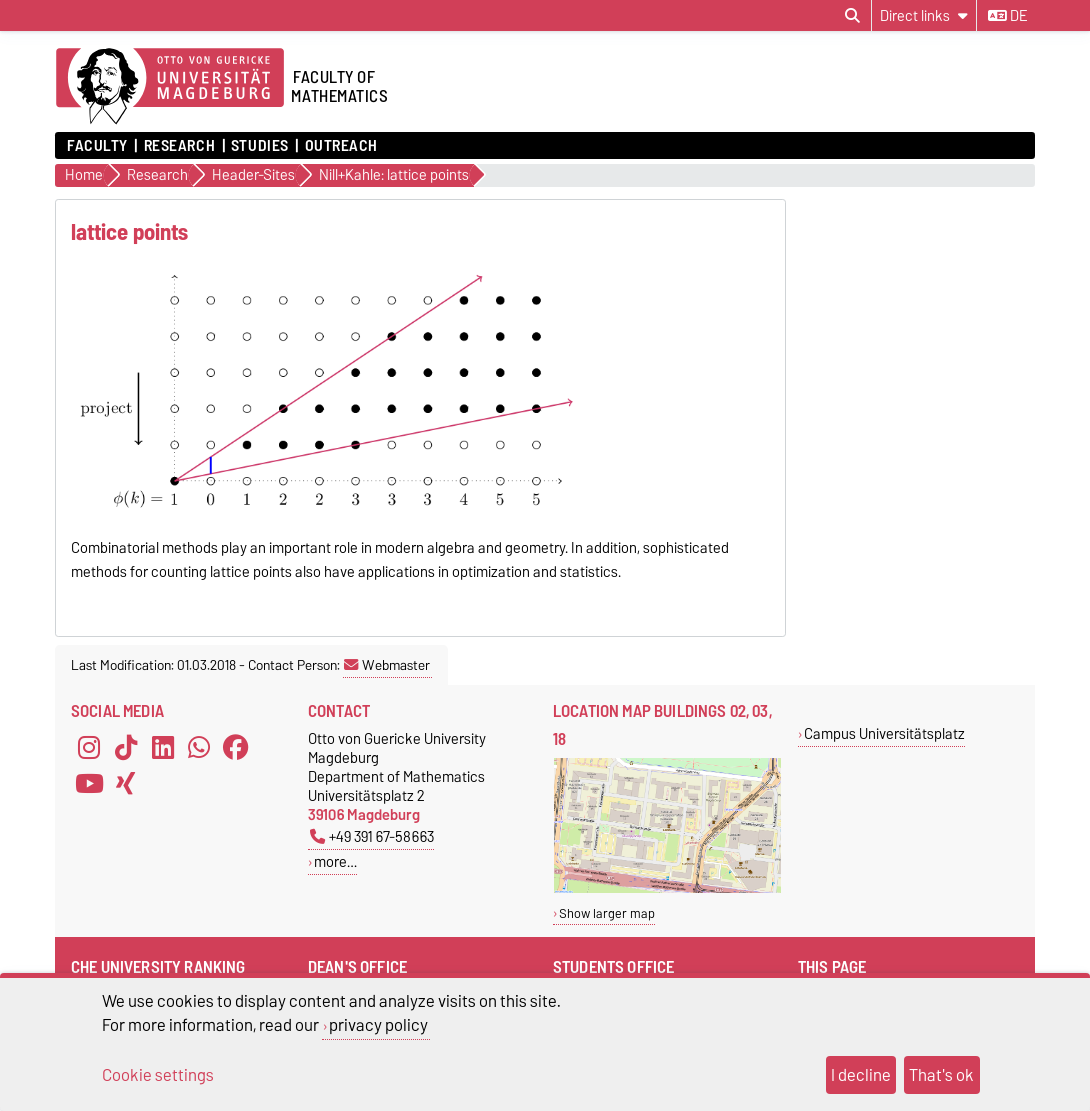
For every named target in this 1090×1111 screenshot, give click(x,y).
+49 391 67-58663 (372, 836)
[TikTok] (126, 747)
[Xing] (126, 783)
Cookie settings (158, 1075)
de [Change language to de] (1007, 16)
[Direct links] (924, 15)
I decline (861, 1075)
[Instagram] (89, 747)
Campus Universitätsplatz (884, 733)
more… (335, 861)
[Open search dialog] (852, 16)
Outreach (341, 146)
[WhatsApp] (199, 747)
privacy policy (378, 1025)
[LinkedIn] (163, 747)
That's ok (941, 1075)
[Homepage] (170, 87)
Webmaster (387, 665)
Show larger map (607, 913)
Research (179, 146)
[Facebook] (236, 747)
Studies (260, 146)
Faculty (97, 146)
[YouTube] (89, 783)
